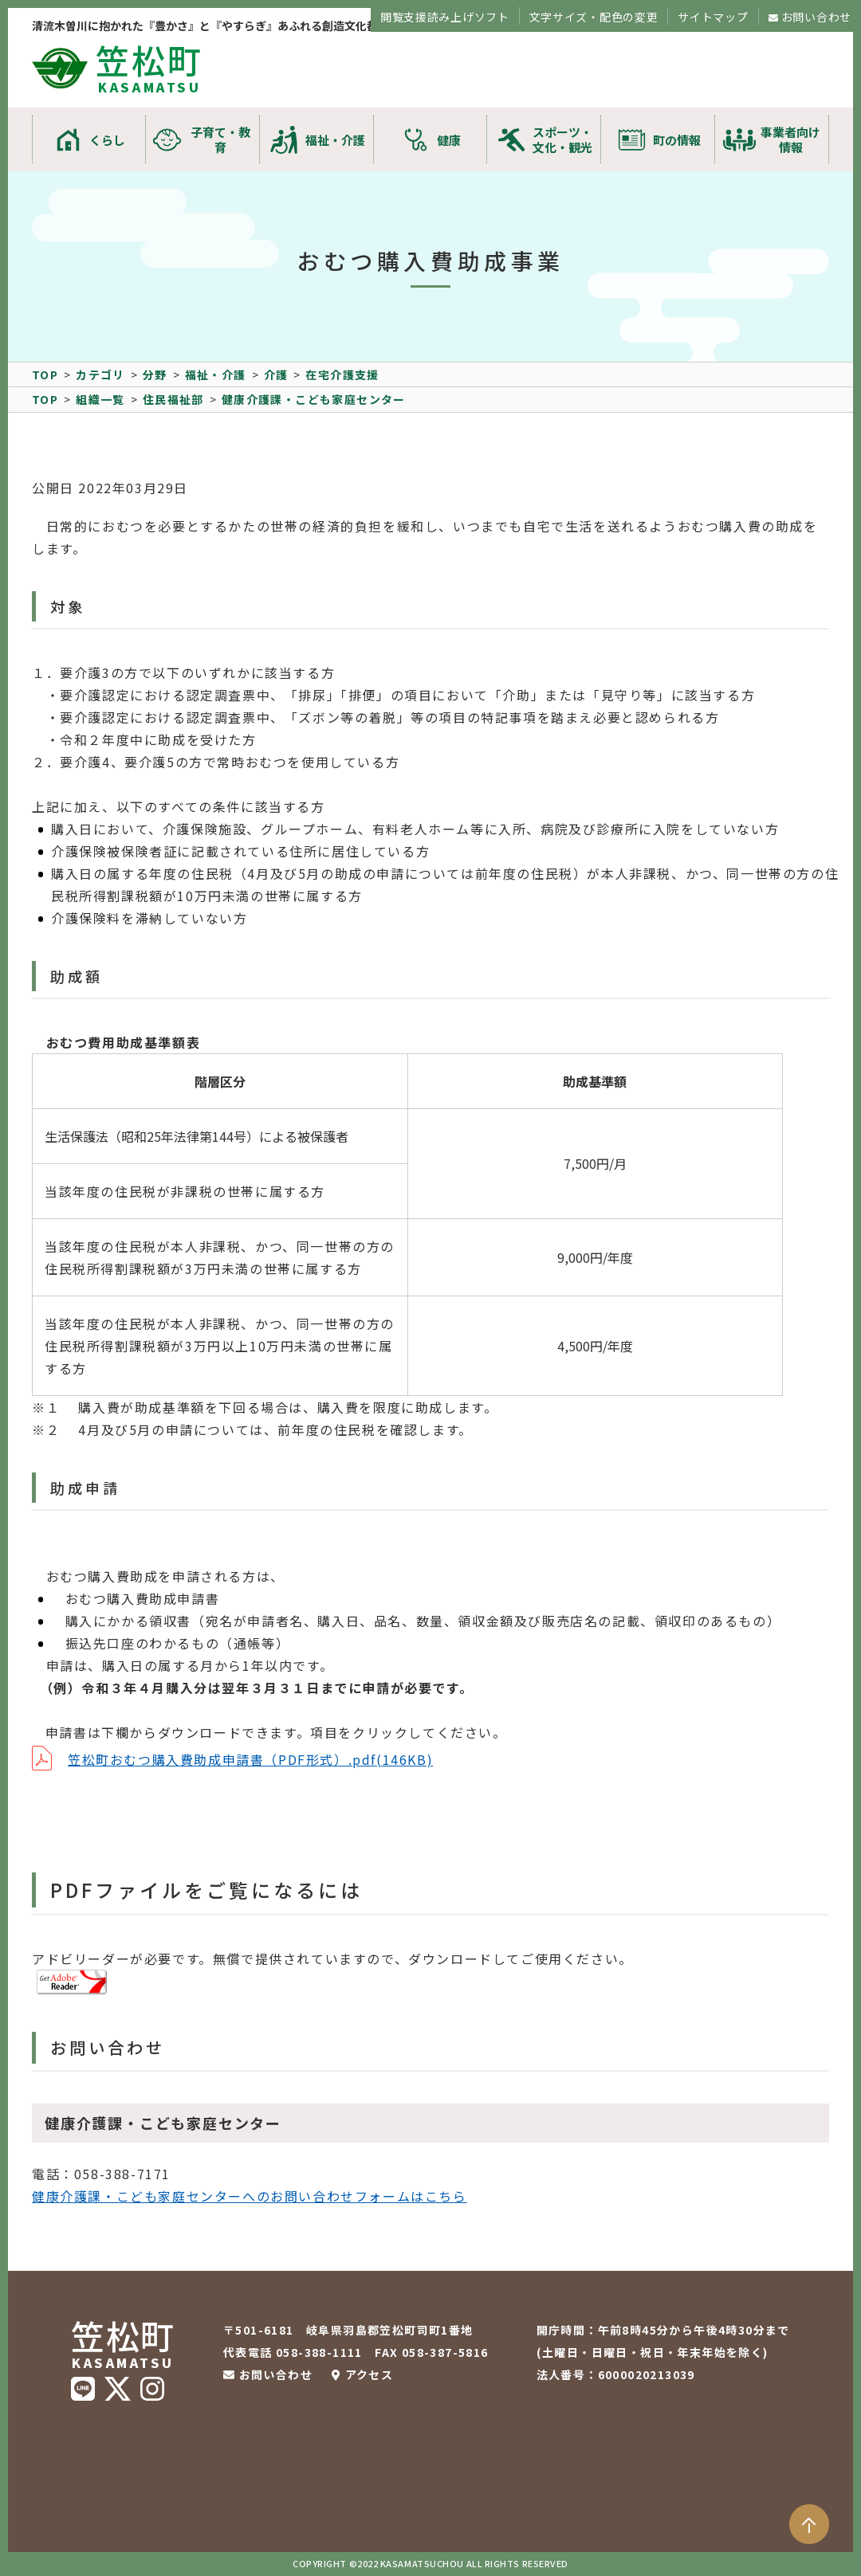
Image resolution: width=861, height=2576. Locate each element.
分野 (155, 374)
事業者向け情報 (790, 139)
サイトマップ (713, 17)
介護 (276, 374)
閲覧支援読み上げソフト (444, 17)
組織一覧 (100, 399)
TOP (45, 374)
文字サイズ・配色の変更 (594, 17)
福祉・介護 (335, 139)
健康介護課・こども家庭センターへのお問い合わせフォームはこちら (249, 2195)
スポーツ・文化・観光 (562, 139)
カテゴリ (100, 374)
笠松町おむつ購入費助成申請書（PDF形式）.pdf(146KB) (250, 1759)
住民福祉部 (173, 399)
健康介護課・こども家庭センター (314, 399)
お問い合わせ (816, 17)
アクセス (369, 2374)
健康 (449, 139)
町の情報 (677, 139)
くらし (107, 139)
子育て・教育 (220, 139)
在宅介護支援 (342, 374)
